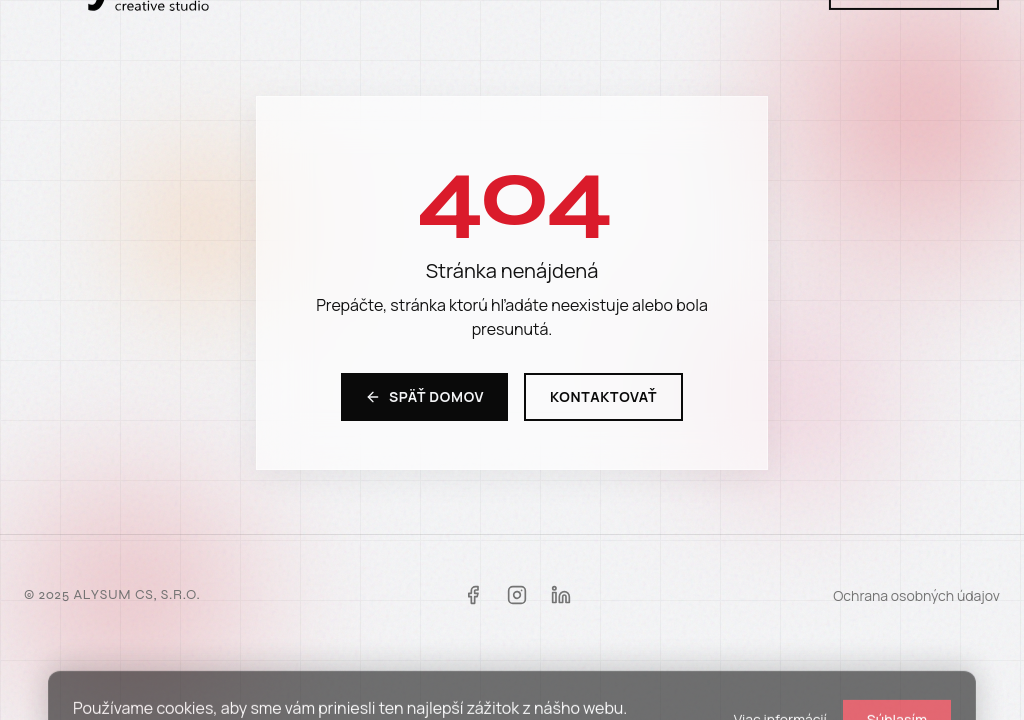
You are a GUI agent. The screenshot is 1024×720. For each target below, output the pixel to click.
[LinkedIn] (561, 595)
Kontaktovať (603, 396)
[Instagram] (517, 595)
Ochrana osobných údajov (916, 595)
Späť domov (424, 396)
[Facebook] (473, 595)
